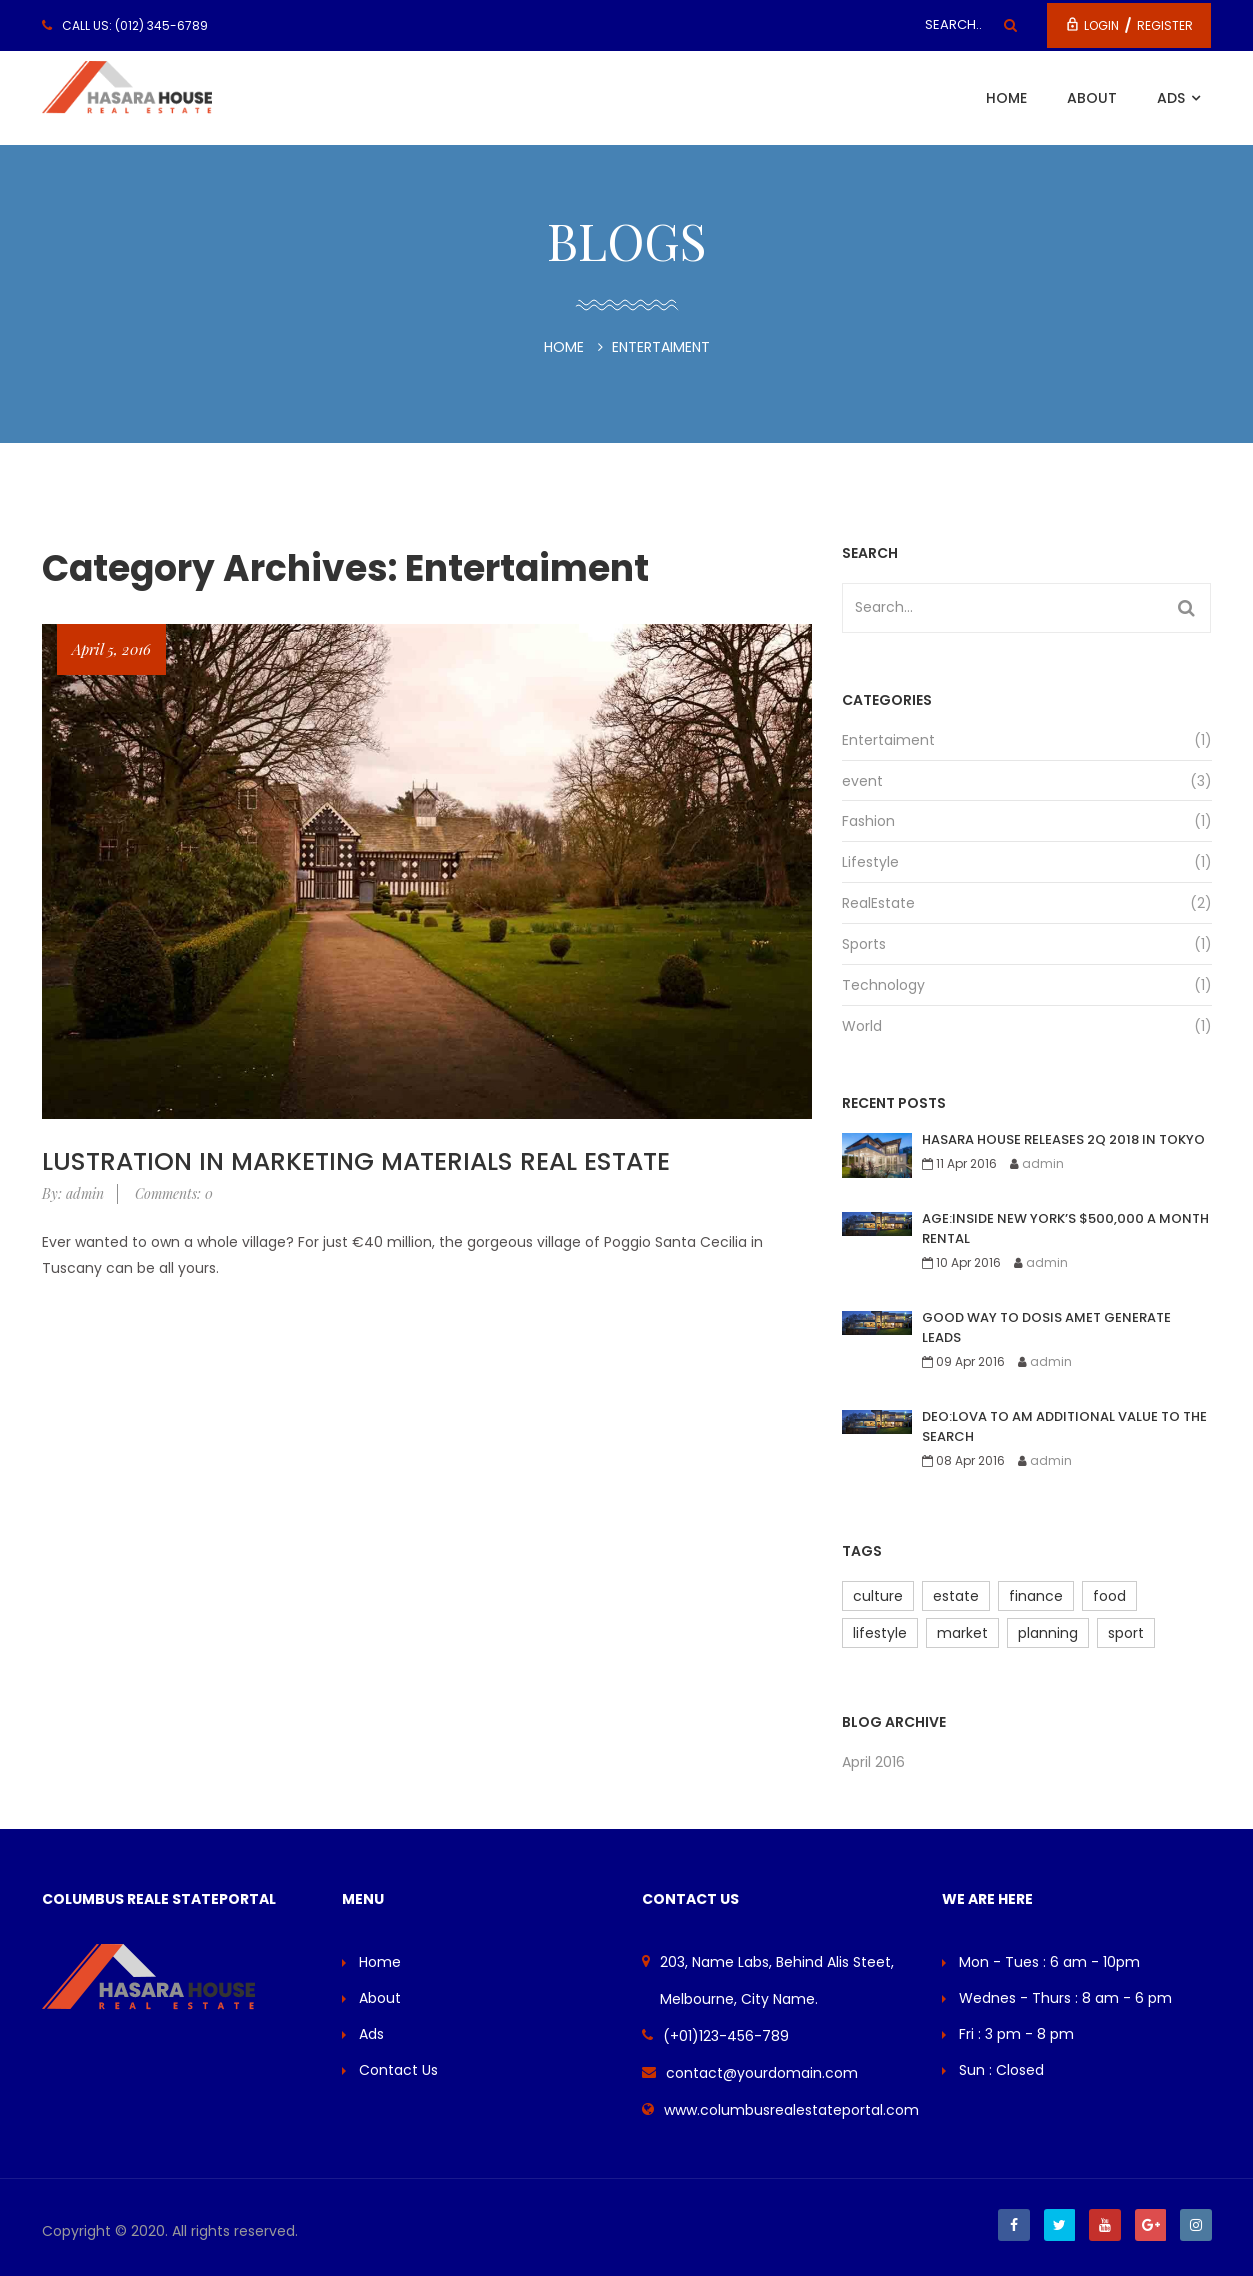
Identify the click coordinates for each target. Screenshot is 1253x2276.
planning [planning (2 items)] (1048, 1633)
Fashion (868, 821)
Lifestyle (870, 862)
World (862, 1026)
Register (1165, 25)
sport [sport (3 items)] (1126, 1633)
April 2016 (873, 1762)
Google (1150, 2225)
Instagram (1196, 2225)
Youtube (1104, 2225)
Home (1006, 98)
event (862, 781)
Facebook (1012, 2225)
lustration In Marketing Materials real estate (356, 1161)
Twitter (1058, 2225)
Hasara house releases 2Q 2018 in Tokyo (1063, 1139)
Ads (1173, 98)
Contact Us (398, 2070)
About (1092, 98)
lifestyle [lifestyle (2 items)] (880, 1633)
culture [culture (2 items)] (878, 1596)
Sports (864, 944)
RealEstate (878, 903)
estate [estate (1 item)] (956, 1596)
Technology (883, 985)
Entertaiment (888, 740)
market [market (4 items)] (962, 1633)
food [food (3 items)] (1109, 1596)
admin (1043, 1163)
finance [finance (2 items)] (1036, 1596)
